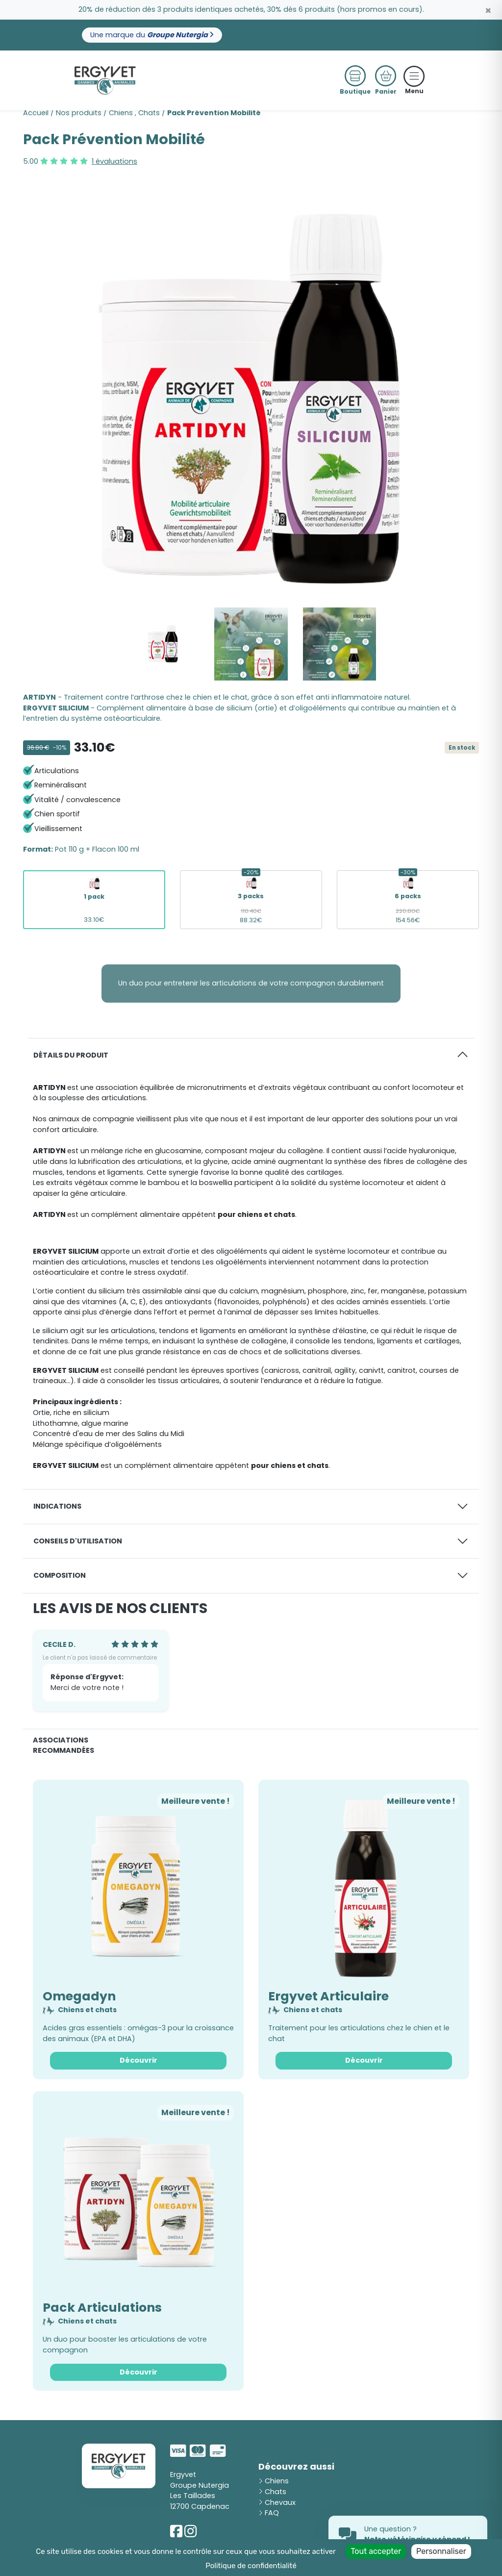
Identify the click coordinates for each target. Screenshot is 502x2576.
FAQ (268, 2513)
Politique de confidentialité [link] (251, 2565)
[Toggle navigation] (414, 76)
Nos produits (78, 113)
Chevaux (277, 2502)
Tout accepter (376, 2551)
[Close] (488, 10)
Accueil (36, 113)
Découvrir (138, 2060)
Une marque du (152, 35)
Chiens (121, 113)
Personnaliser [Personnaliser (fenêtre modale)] (441, 2551)
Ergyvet (183, 2474)
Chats (149, 113)
